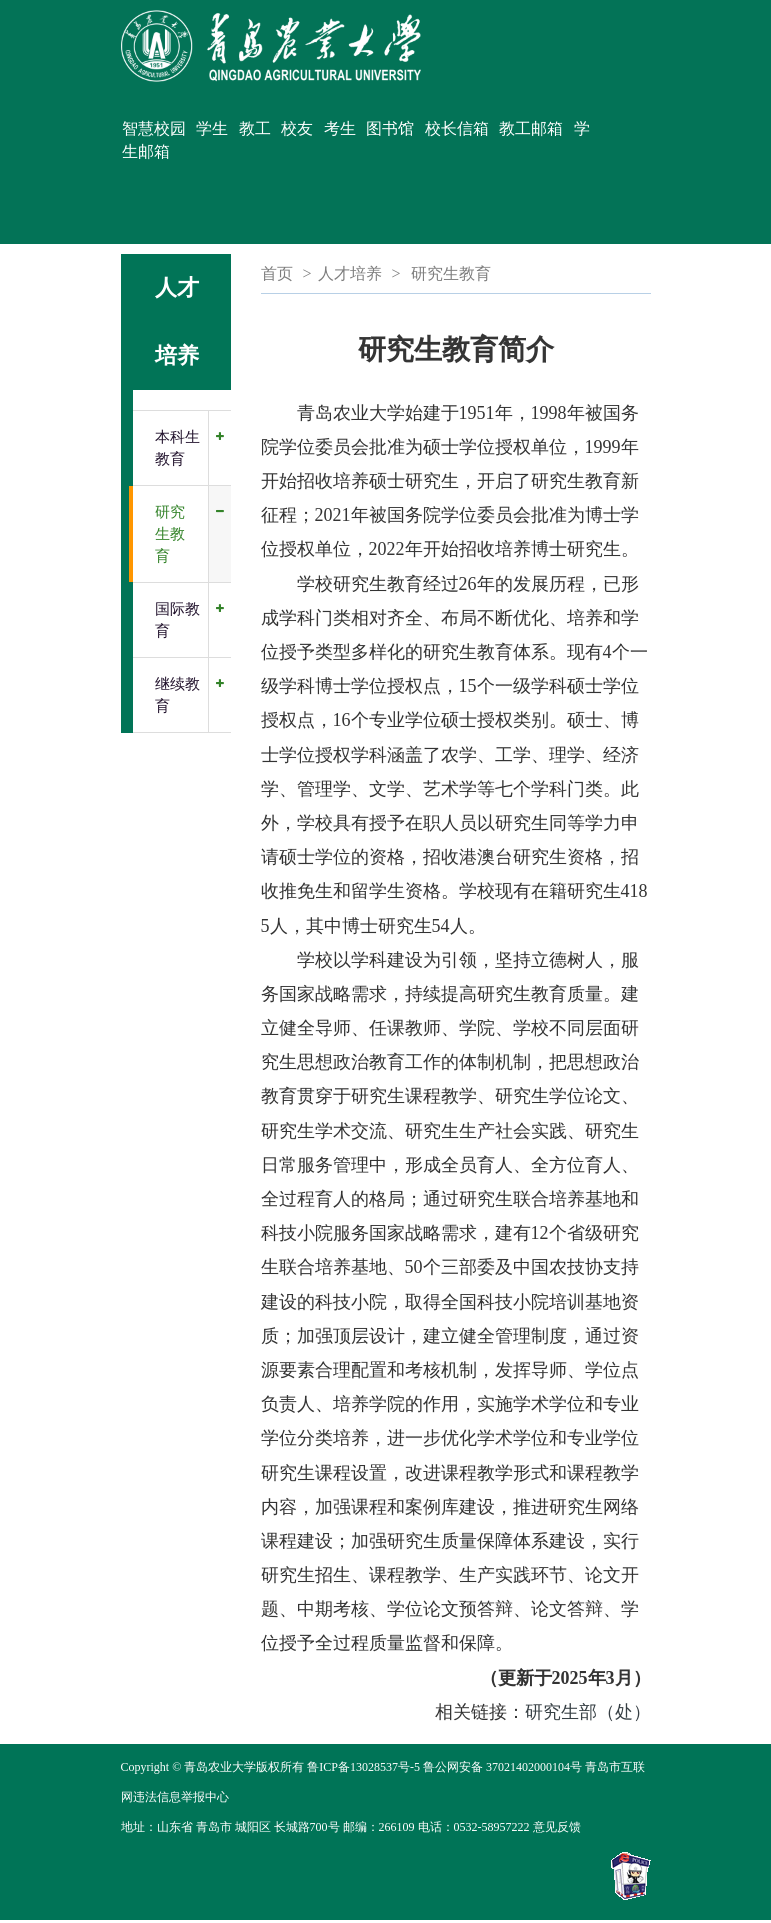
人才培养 (350, 273)
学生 (212, 128)
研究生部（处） (588, 1712)
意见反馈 (557, 1827)
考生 (340, 128)
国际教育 (177, 620)
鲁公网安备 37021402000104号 (502, 1767)
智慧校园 (154, 128)
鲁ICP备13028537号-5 (363, 1767)
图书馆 (390, 128)
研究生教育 (170, 534)
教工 (255, 128)
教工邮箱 (531, 128)
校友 (297, 128)
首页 (277, 273)
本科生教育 (177, 448)
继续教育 (177, 695)
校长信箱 (457, 128)
